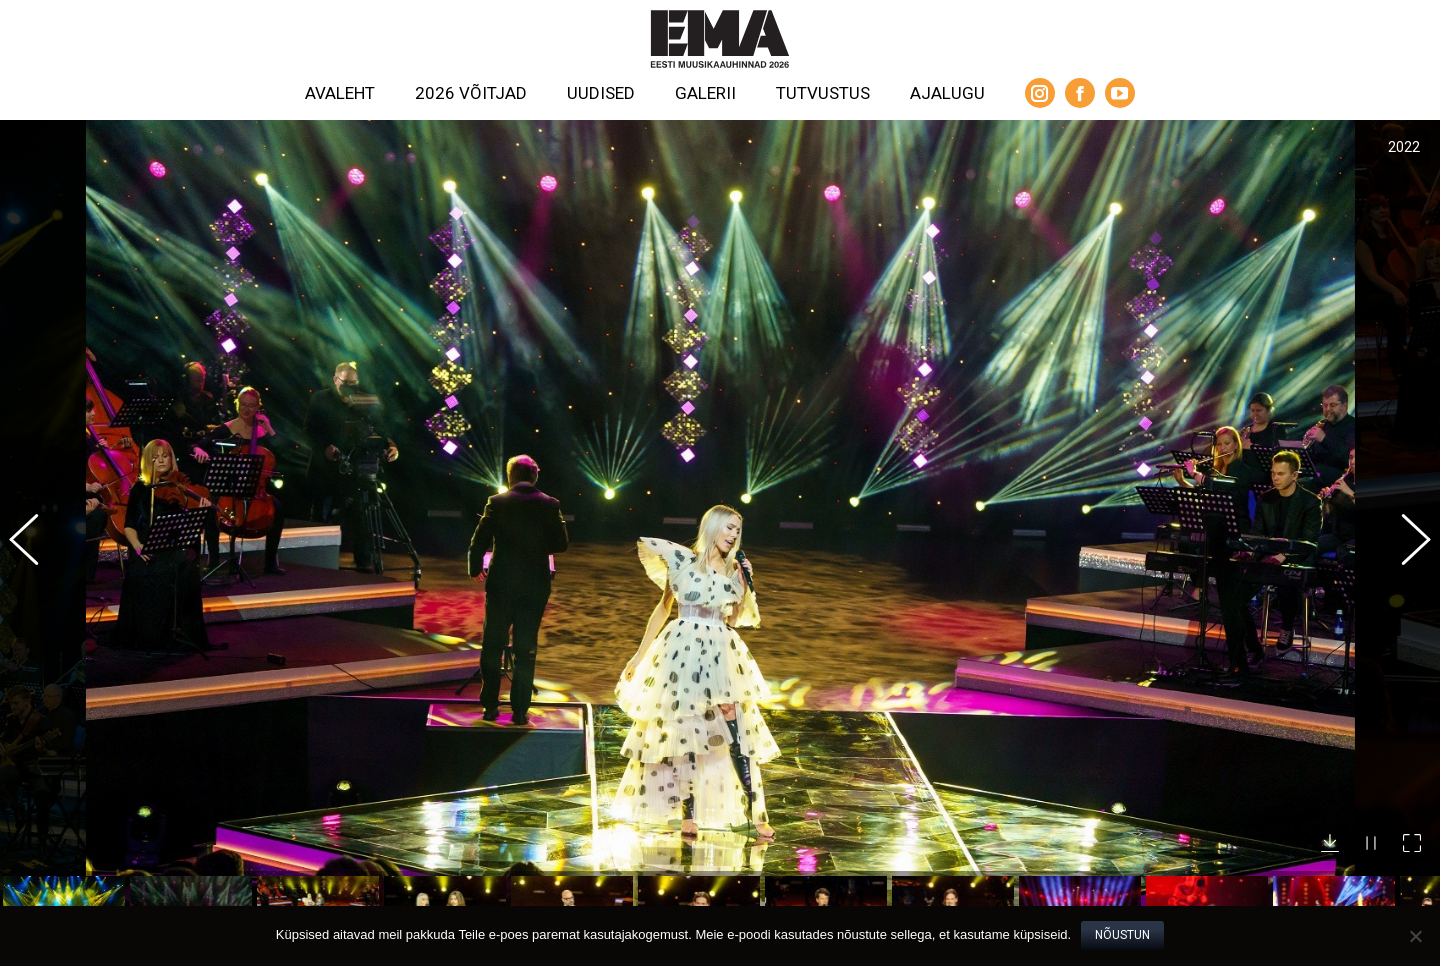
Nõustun (1122, 935)
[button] (35, 516)
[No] (1415, 936)
